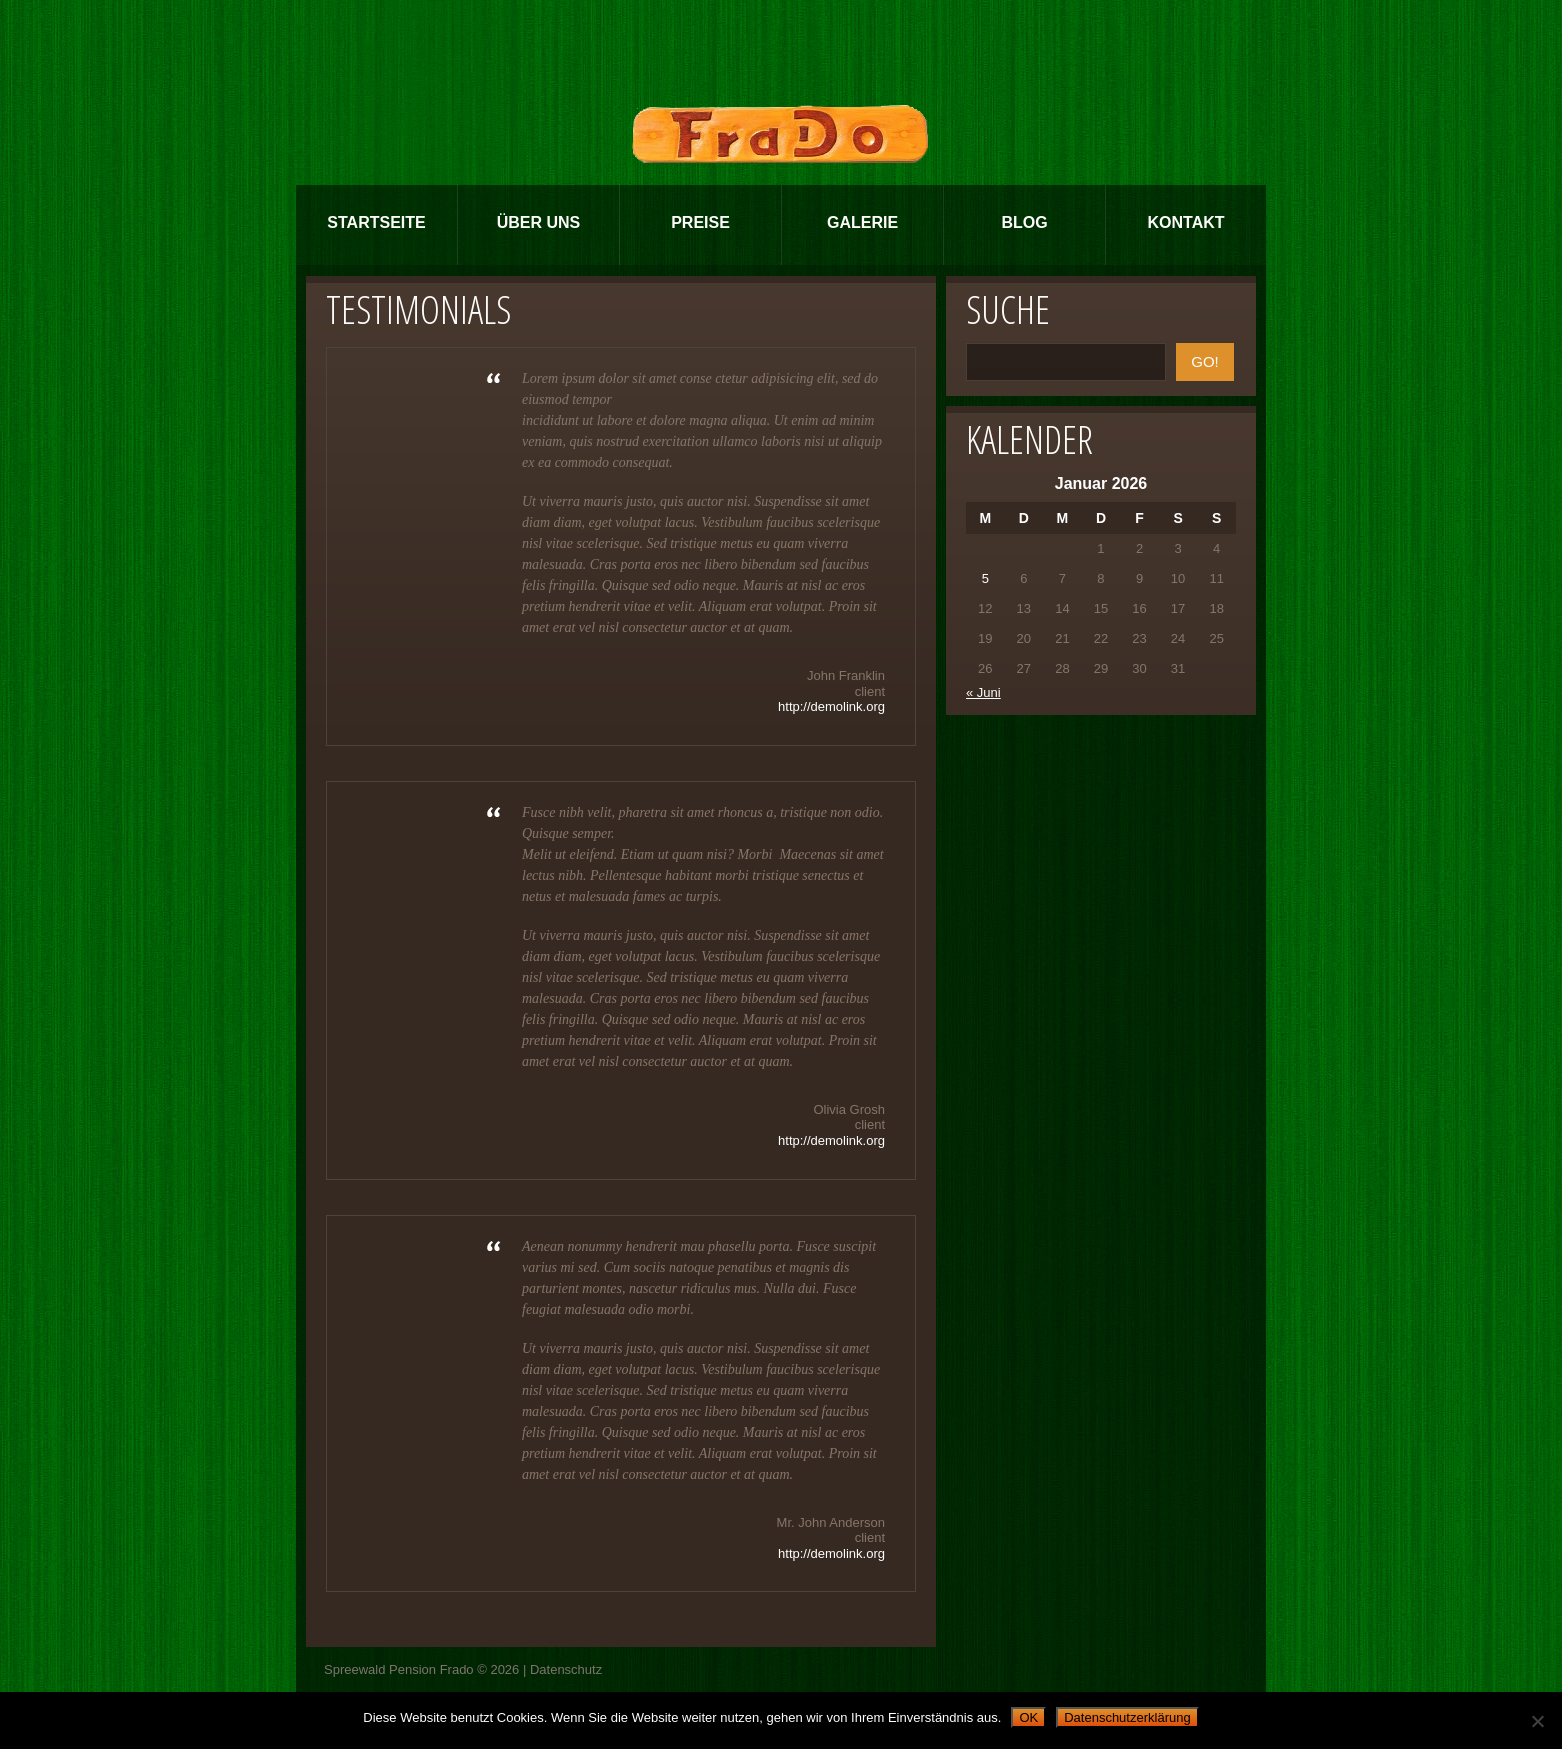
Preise (700, 222)
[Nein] (1537, 1721)
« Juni (983, 692)
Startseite (376, 222)
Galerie (862, 222)
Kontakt (1185, 222)
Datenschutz (566, 1669)
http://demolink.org (831, 706)
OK (1028, 1717)
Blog (1024, 222)
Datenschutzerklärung (1127, 1717)
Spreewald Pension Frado (399, 1669)
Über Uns (539, 222)
